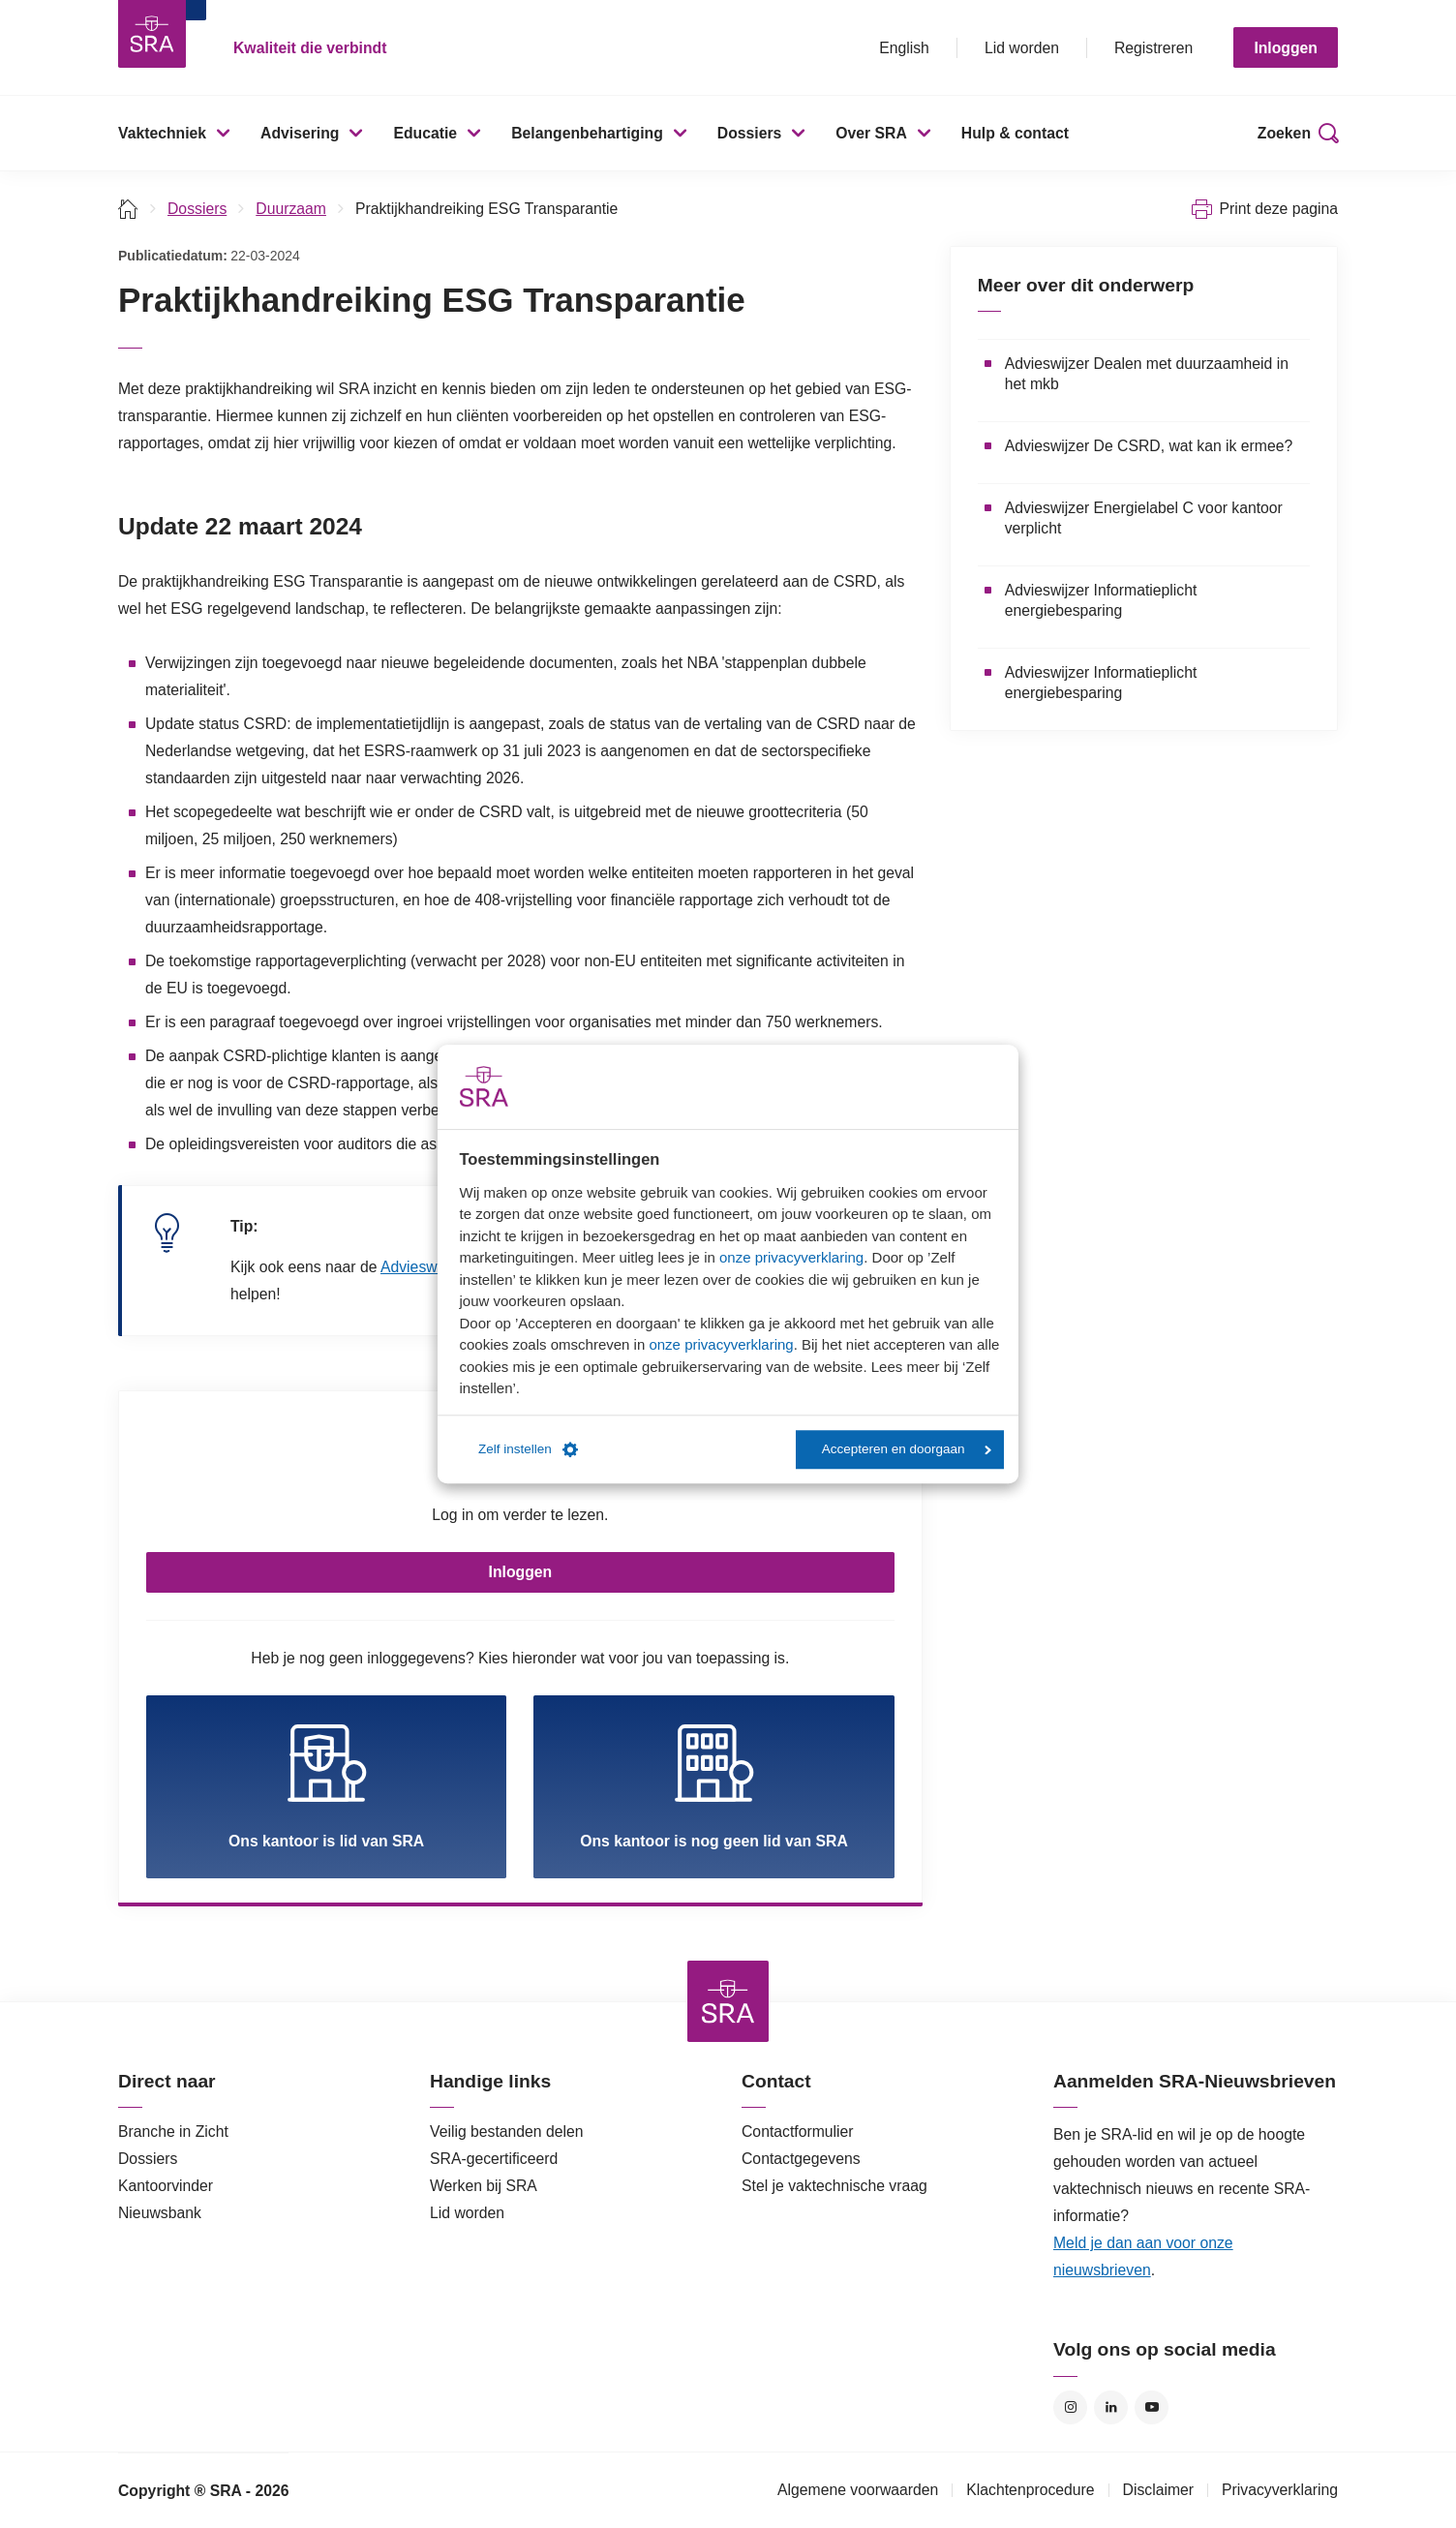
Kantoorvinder (165, 2186)
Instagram (1070, 2407)
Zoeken (1284, 133)
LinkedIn (1111, 2407)
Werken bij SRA (483, 2186)
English (904, 48)
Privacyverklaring (1280, 2490)
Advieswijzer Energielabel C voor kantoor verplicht (1144, 518)
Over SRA (871, 133)
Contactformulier (798, 2131)
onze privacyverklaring (791, 1257)
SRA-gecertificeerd (494, 2158)
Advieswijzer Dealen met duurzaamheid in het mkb (1147, 373)
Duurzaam (291, 208)
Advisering (299, 133)
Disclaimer (1159, 2490)
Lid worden (1022, 48)
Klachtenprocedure (1030, 2490)
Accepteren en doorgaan (906, 1449)
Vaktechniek (162, 133)
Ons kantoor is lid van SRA (326, 1785)
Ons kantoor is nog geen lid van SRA (714, 1785)
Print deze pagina (1278, 208)
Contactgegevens (801, 2158)
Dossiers (749, 133)
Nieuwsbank (159, 2213)
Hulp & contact (1015, 133)
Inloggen (1286, 48)
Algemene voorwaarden (857, 2490)
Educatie (425, 133)
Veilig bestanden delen (507, 2131)
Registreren (1153, 48)
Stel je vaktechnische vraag (834, 2186)
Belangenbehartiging (587, 133)
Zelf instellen (528, 1449)
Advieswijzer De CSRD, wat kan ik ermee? (1149, 446)
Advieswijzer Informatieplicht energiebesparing (1101, 600)
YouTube (1151, 2407)
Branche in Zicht (173, 2131)
